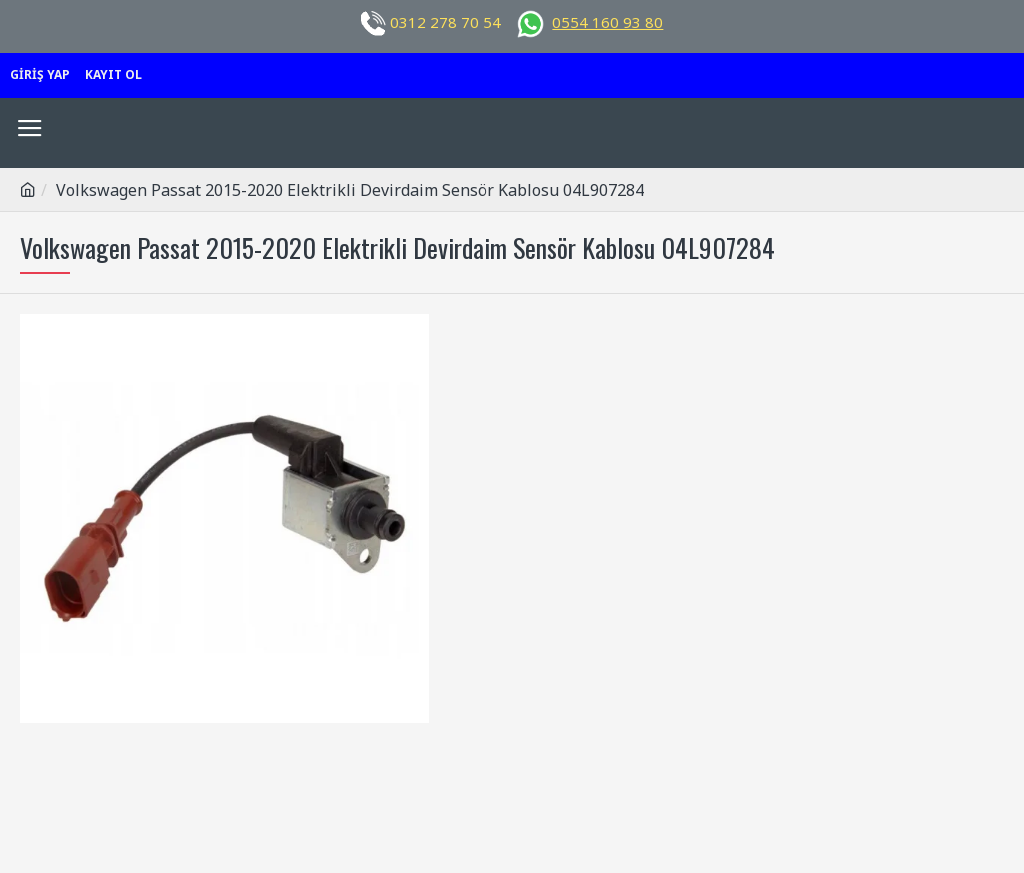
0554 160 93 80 (607, 22)
